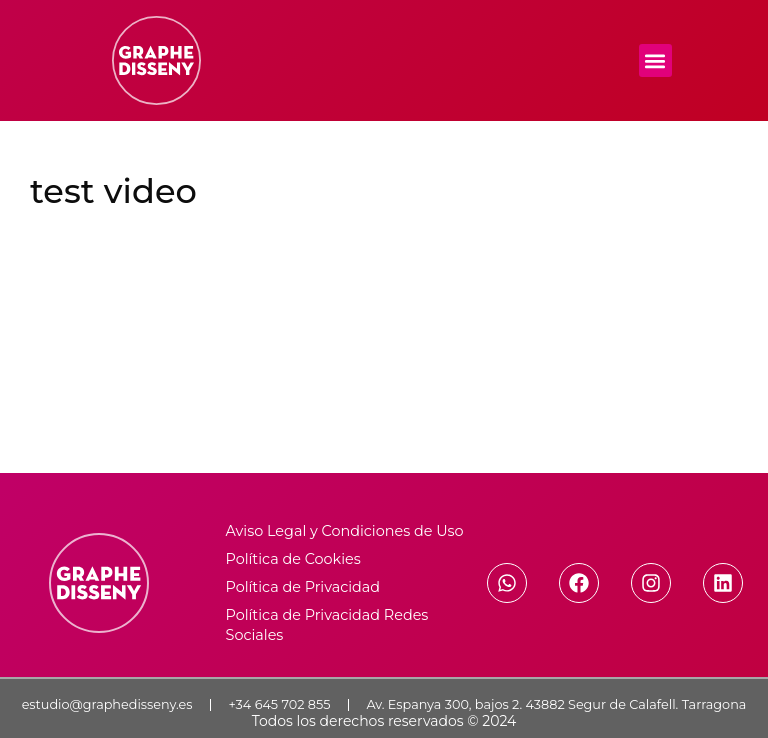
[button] (655, 60)
